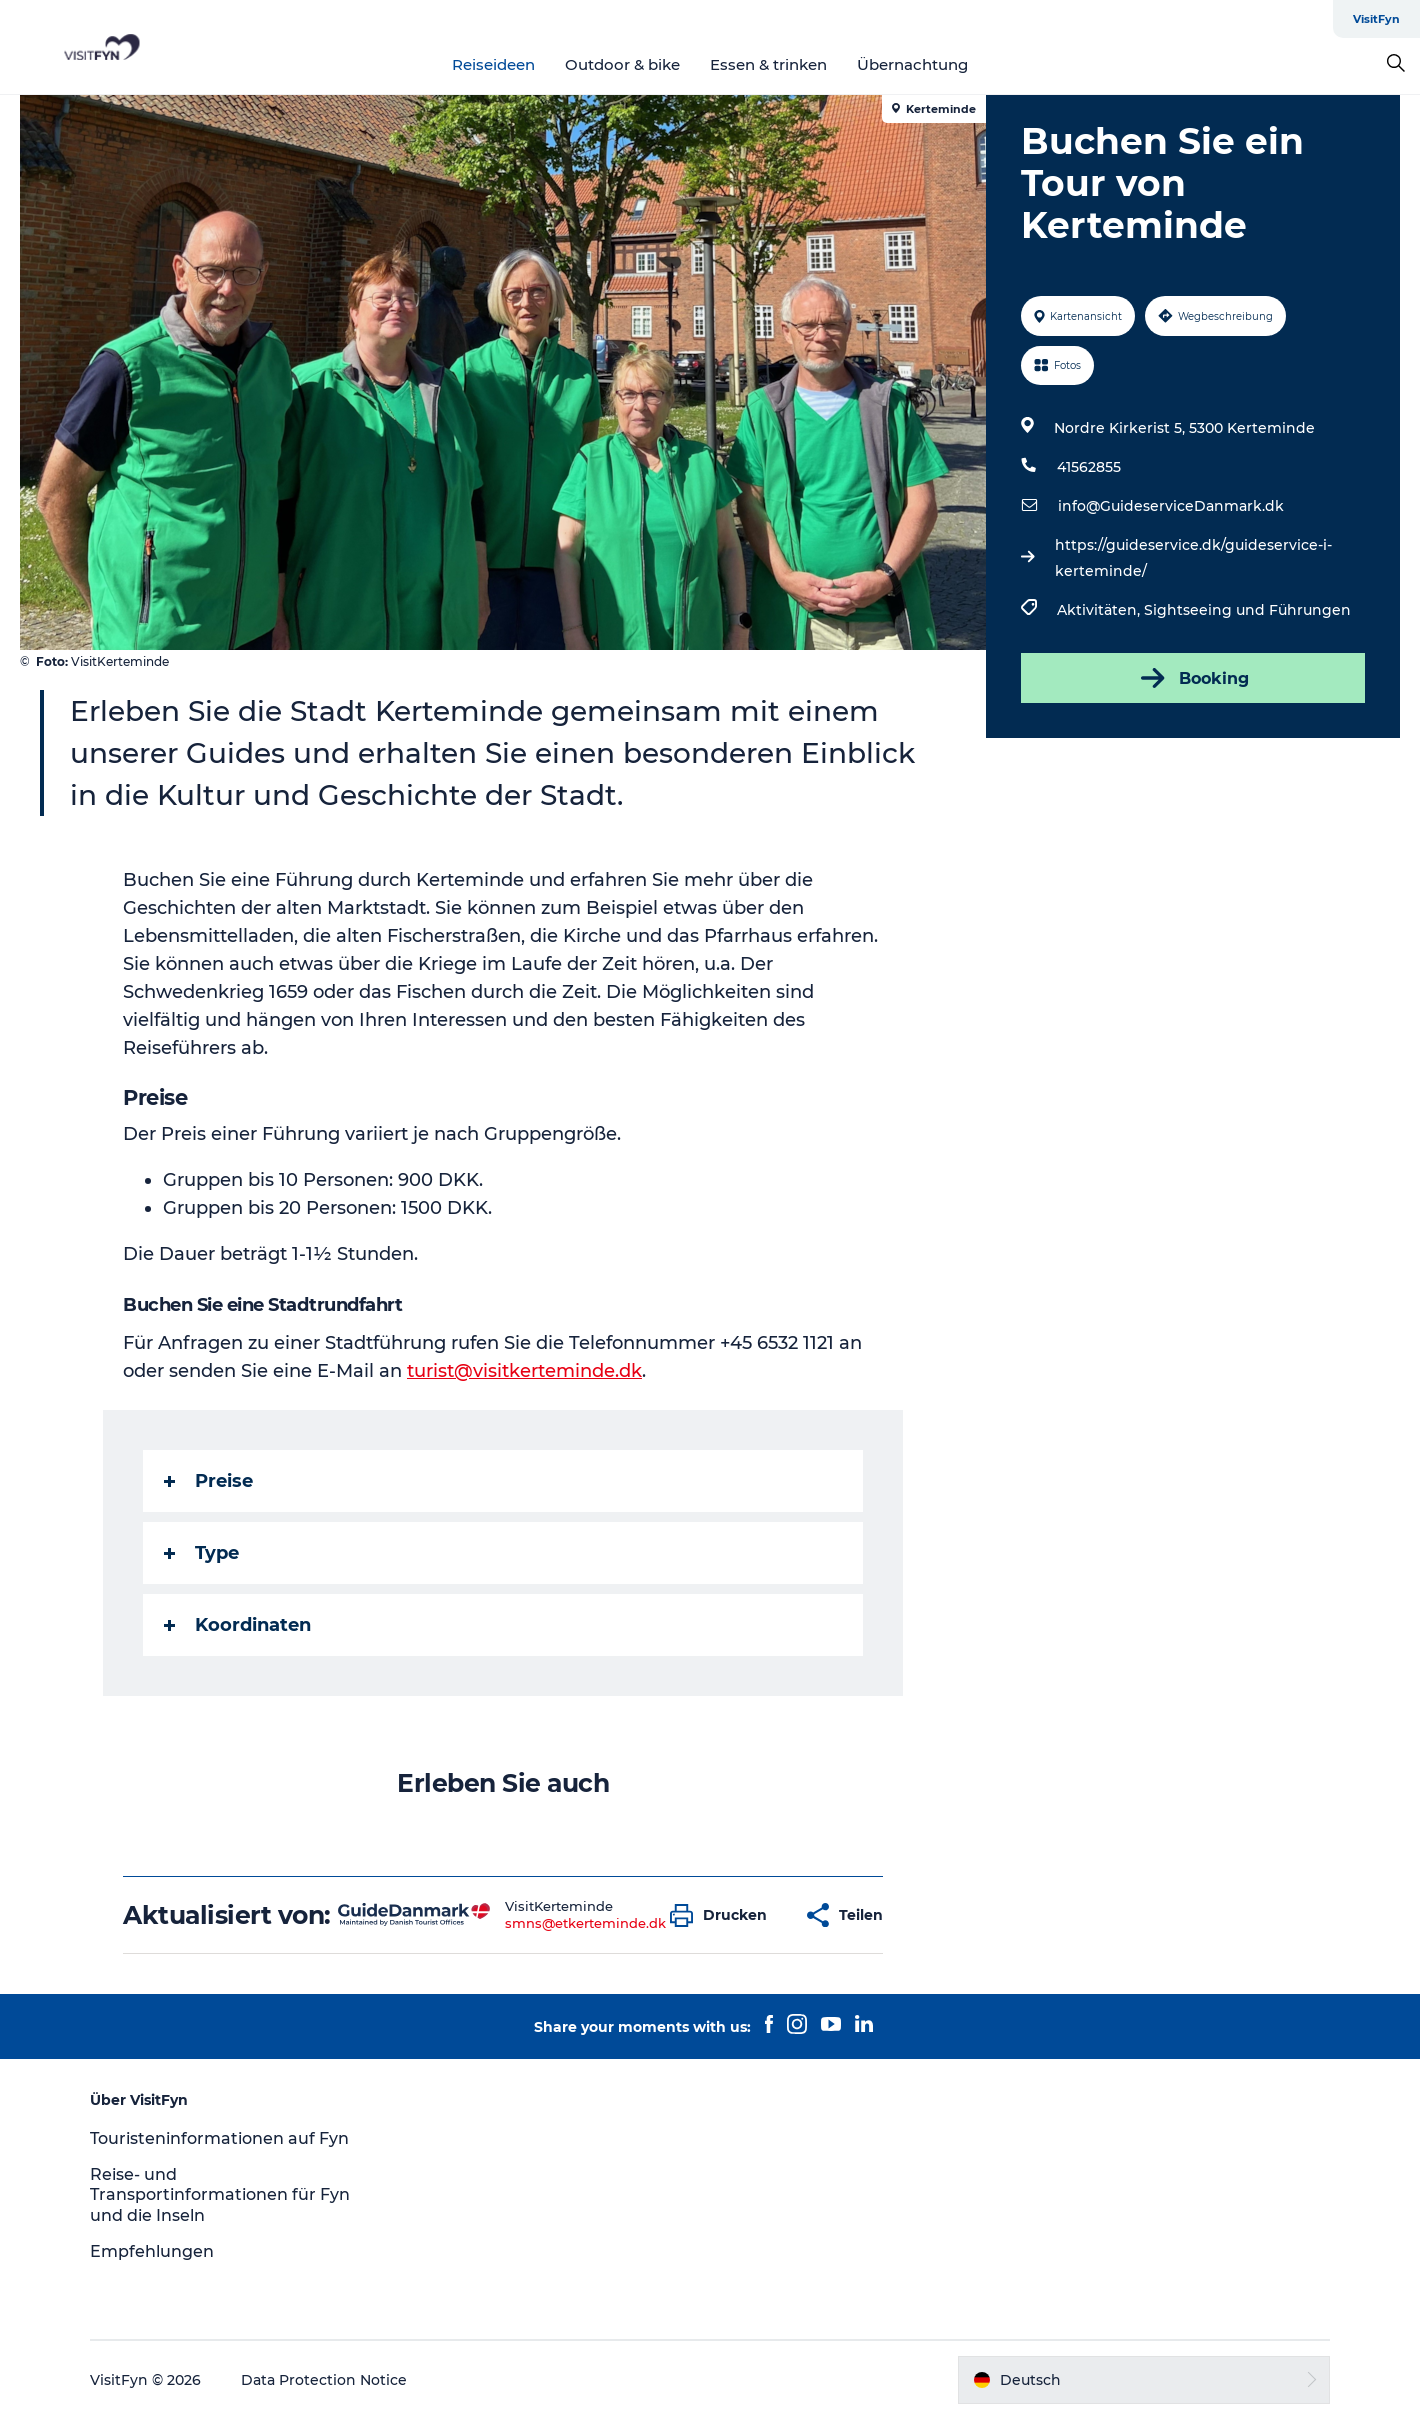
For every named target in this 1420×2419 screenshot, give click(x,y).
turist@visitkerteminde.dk (524, 1371)
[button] (723, 1915)
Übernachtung (912, 64)
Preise (208, 1481)
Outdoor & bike (622, 64)
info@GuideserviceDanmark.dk (1171, 506)
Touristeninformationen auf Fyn (219, 2138)
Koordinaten (237, 1625)
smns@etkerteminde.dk (585, 1923)
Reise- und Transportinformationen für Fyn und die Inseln (220, 2195)
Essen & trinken (768, 64)
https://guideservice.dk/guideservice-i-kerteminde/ (1193, 558)
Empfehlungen (152, 2251)
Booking (1193, 678)
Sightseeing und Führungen (1247, 610)
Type (201, 1553)
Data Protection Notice (324, 2380)
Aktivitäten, (1100, 610)
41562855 (1089, 467)
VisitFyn (1376, 19)
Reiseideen (493, 64)
